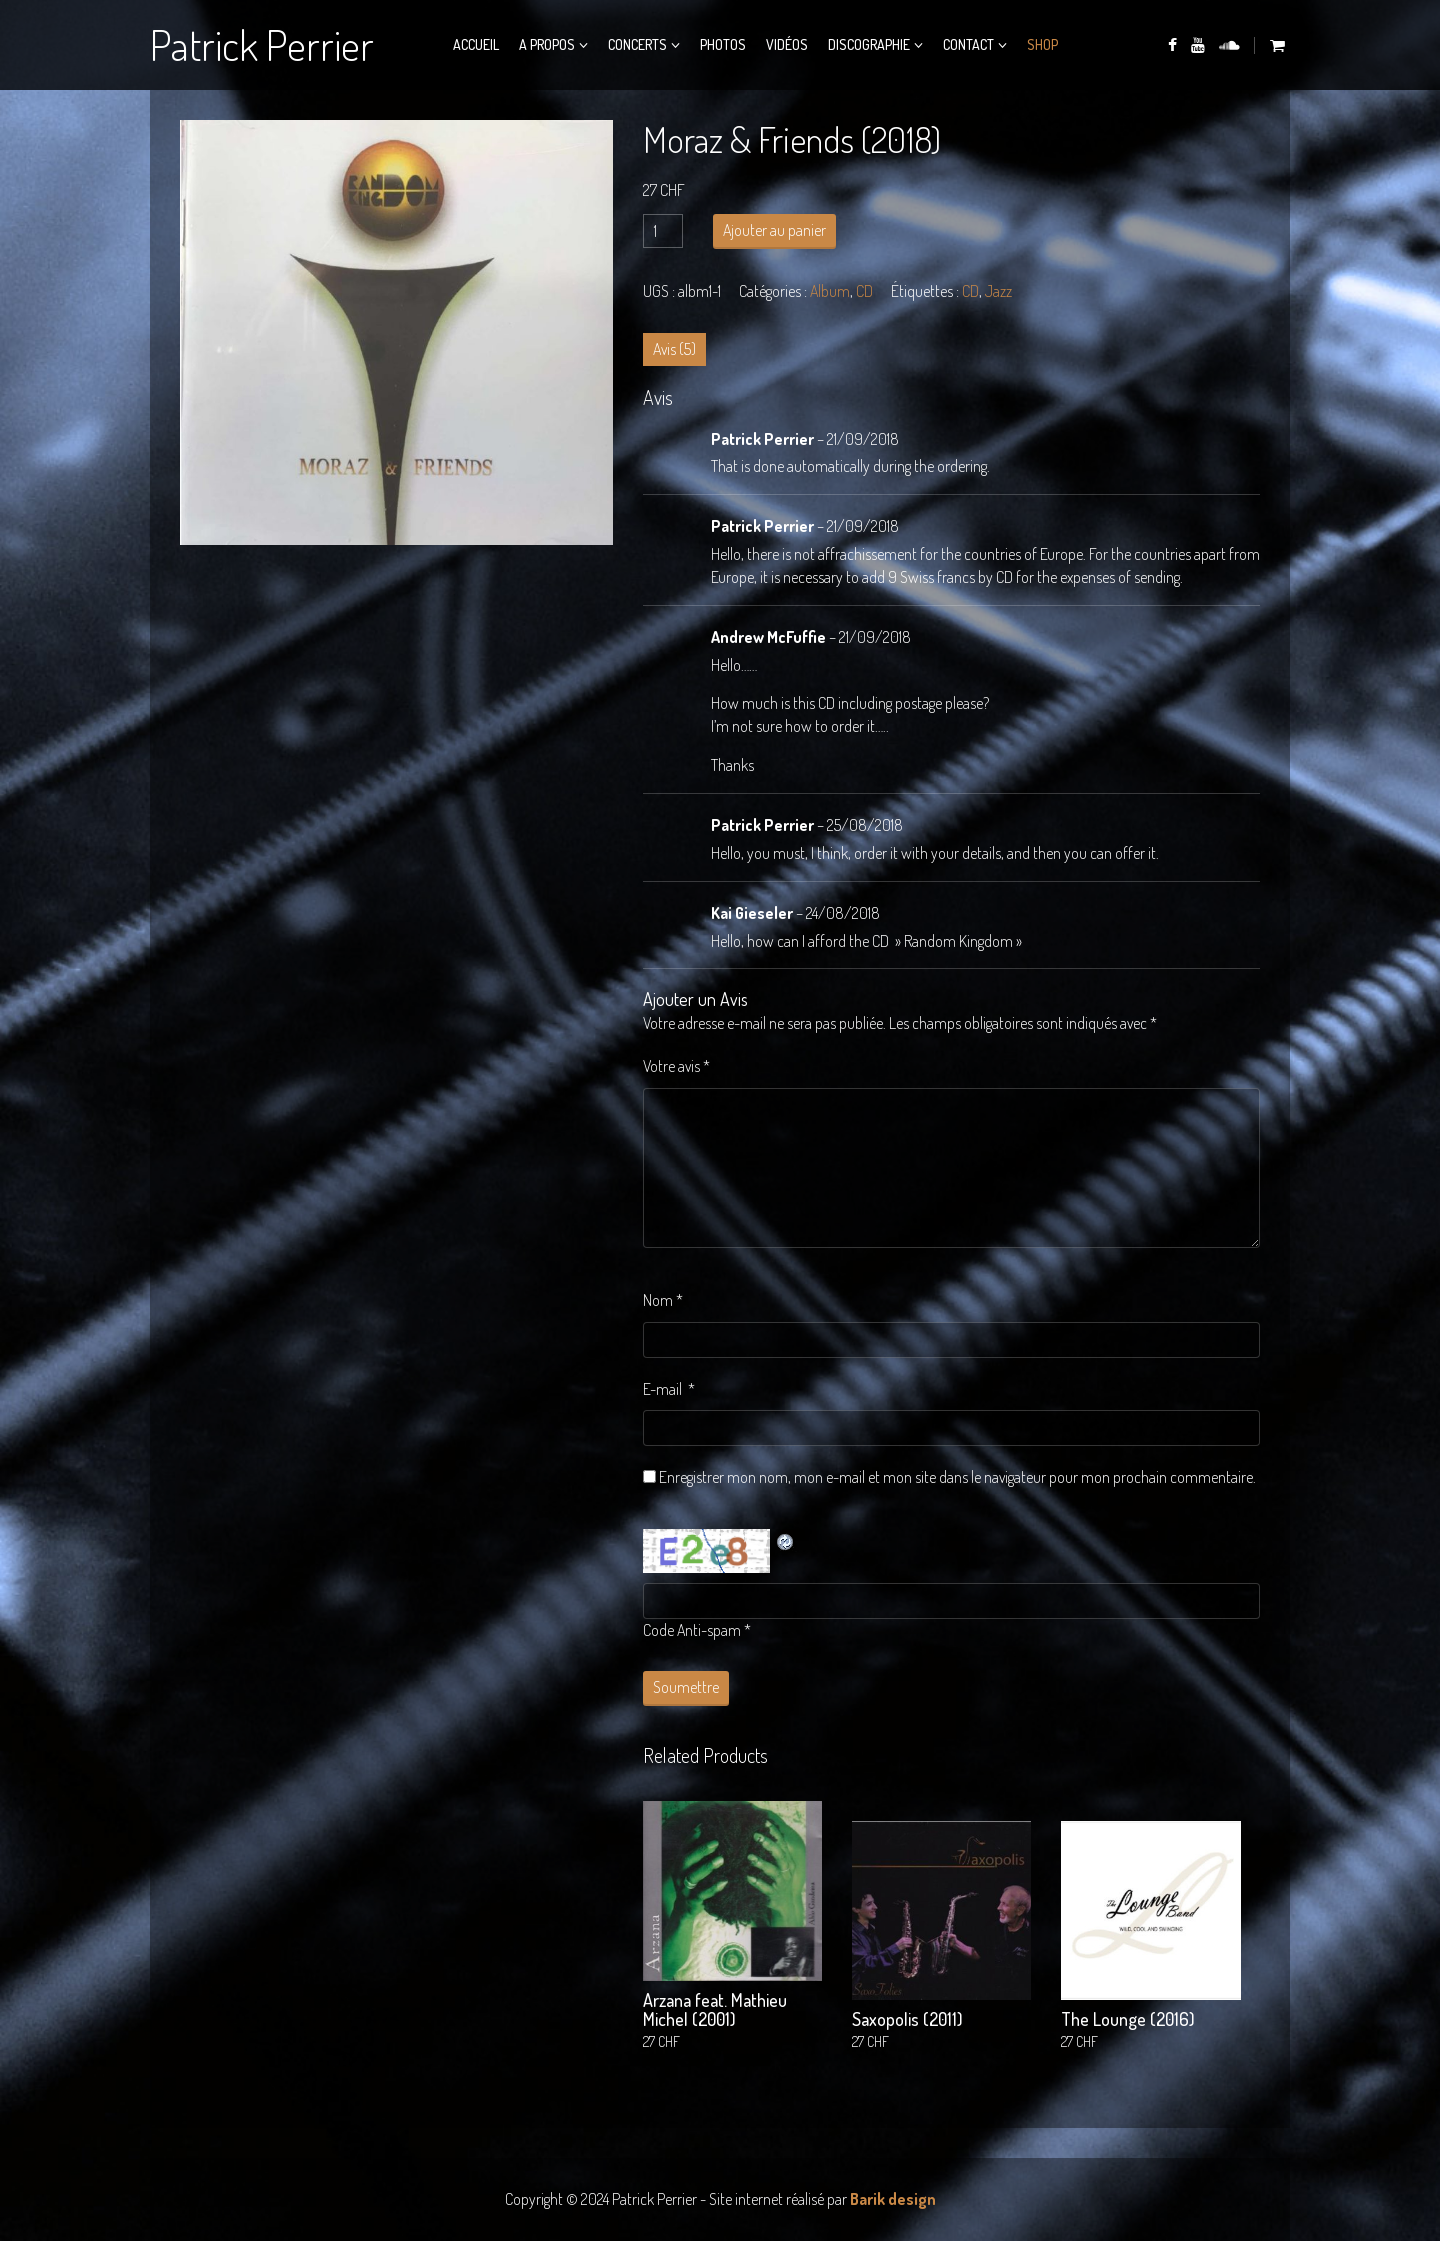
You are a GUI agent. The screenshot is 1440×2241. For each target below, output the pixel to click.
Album (830, 291)
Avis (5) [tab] (674, 349)
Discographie (869, 44)
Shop (1042, 44)
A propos (547, 44)
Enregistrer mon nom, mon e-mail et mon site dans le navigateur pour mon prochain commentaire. (957, 1477)
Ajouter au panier (774, 230)
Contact (968, 44)
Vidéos (787, 44)
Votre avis (676, 1066)
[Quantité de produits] (663, 231)
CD (864, 291)
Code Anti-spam (692, 1630)
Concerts (637, 44)
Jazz (998, 291)
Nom (663, 1300)
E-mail (669, 1389)
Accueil (476, 44)
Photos (723, 44)
